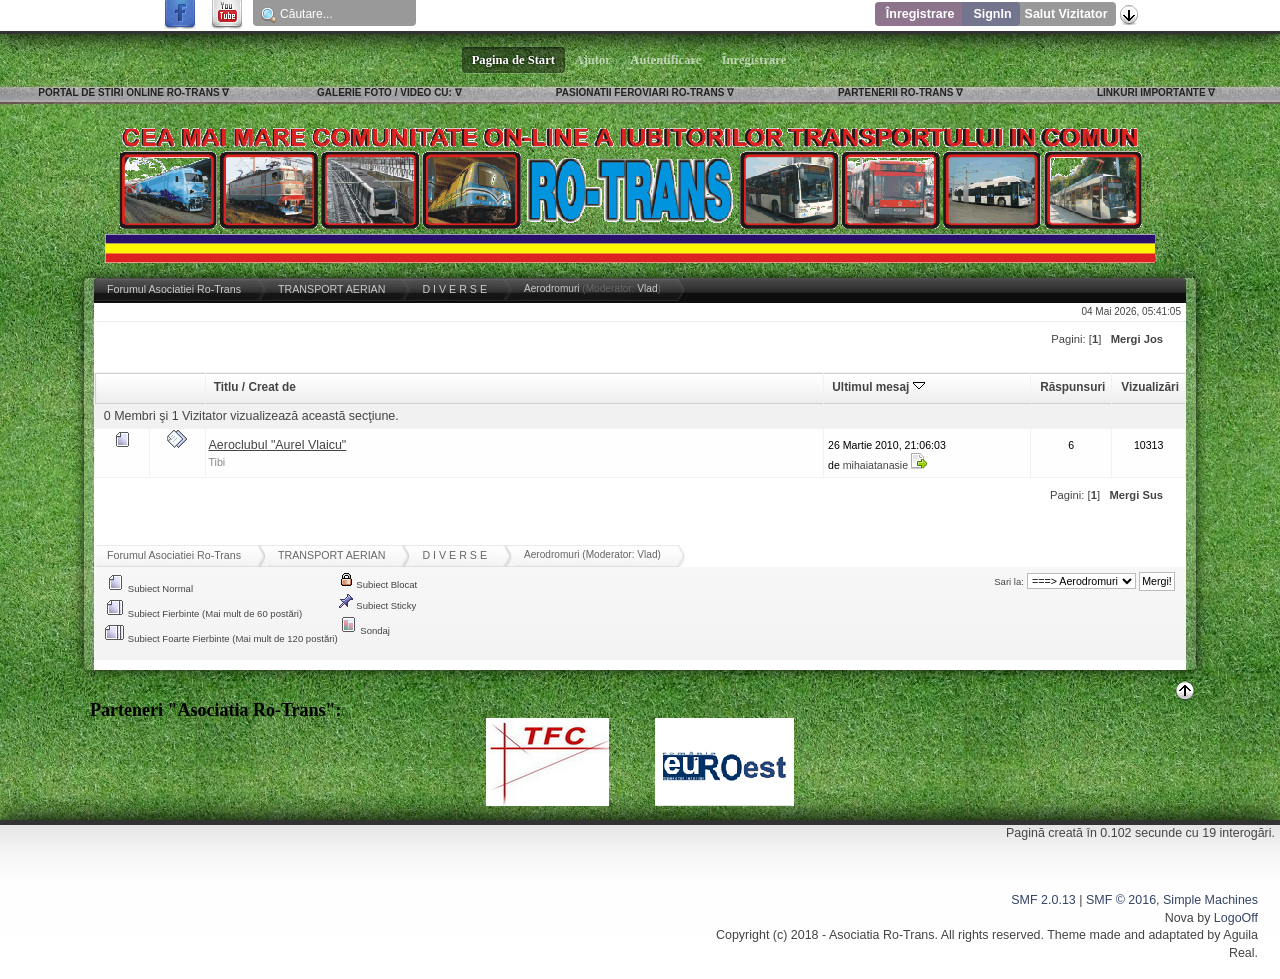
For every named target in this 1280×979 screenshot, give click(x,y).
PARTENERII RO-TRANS (895, 92)
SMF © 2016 (1121, 900)
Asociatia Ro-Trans (882, 935)
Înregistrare (920, 14)
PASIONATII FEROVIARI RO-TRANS (640, 92)
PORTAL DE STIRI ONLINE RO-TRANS (128, 92)
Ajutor (593, 60)
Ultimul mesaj (878, 387)
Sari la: (1009, 581)
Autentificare (666, 60)
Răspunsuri (1072, 387)
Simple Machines (1210, 900)
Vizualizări (1150, 387)
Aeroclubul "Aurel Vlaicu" (278, 445)
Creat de (271, 387)
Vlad (647, 288)
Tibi (217, 462)
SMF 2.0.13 (1043, 900)
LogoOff (1236, 918)
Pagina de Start (514, 60)
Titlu (226, 387)
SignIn (992, 14)
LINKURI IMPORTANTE (1151, 92)
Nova (1179, 918)
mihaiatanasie (875, 465)
